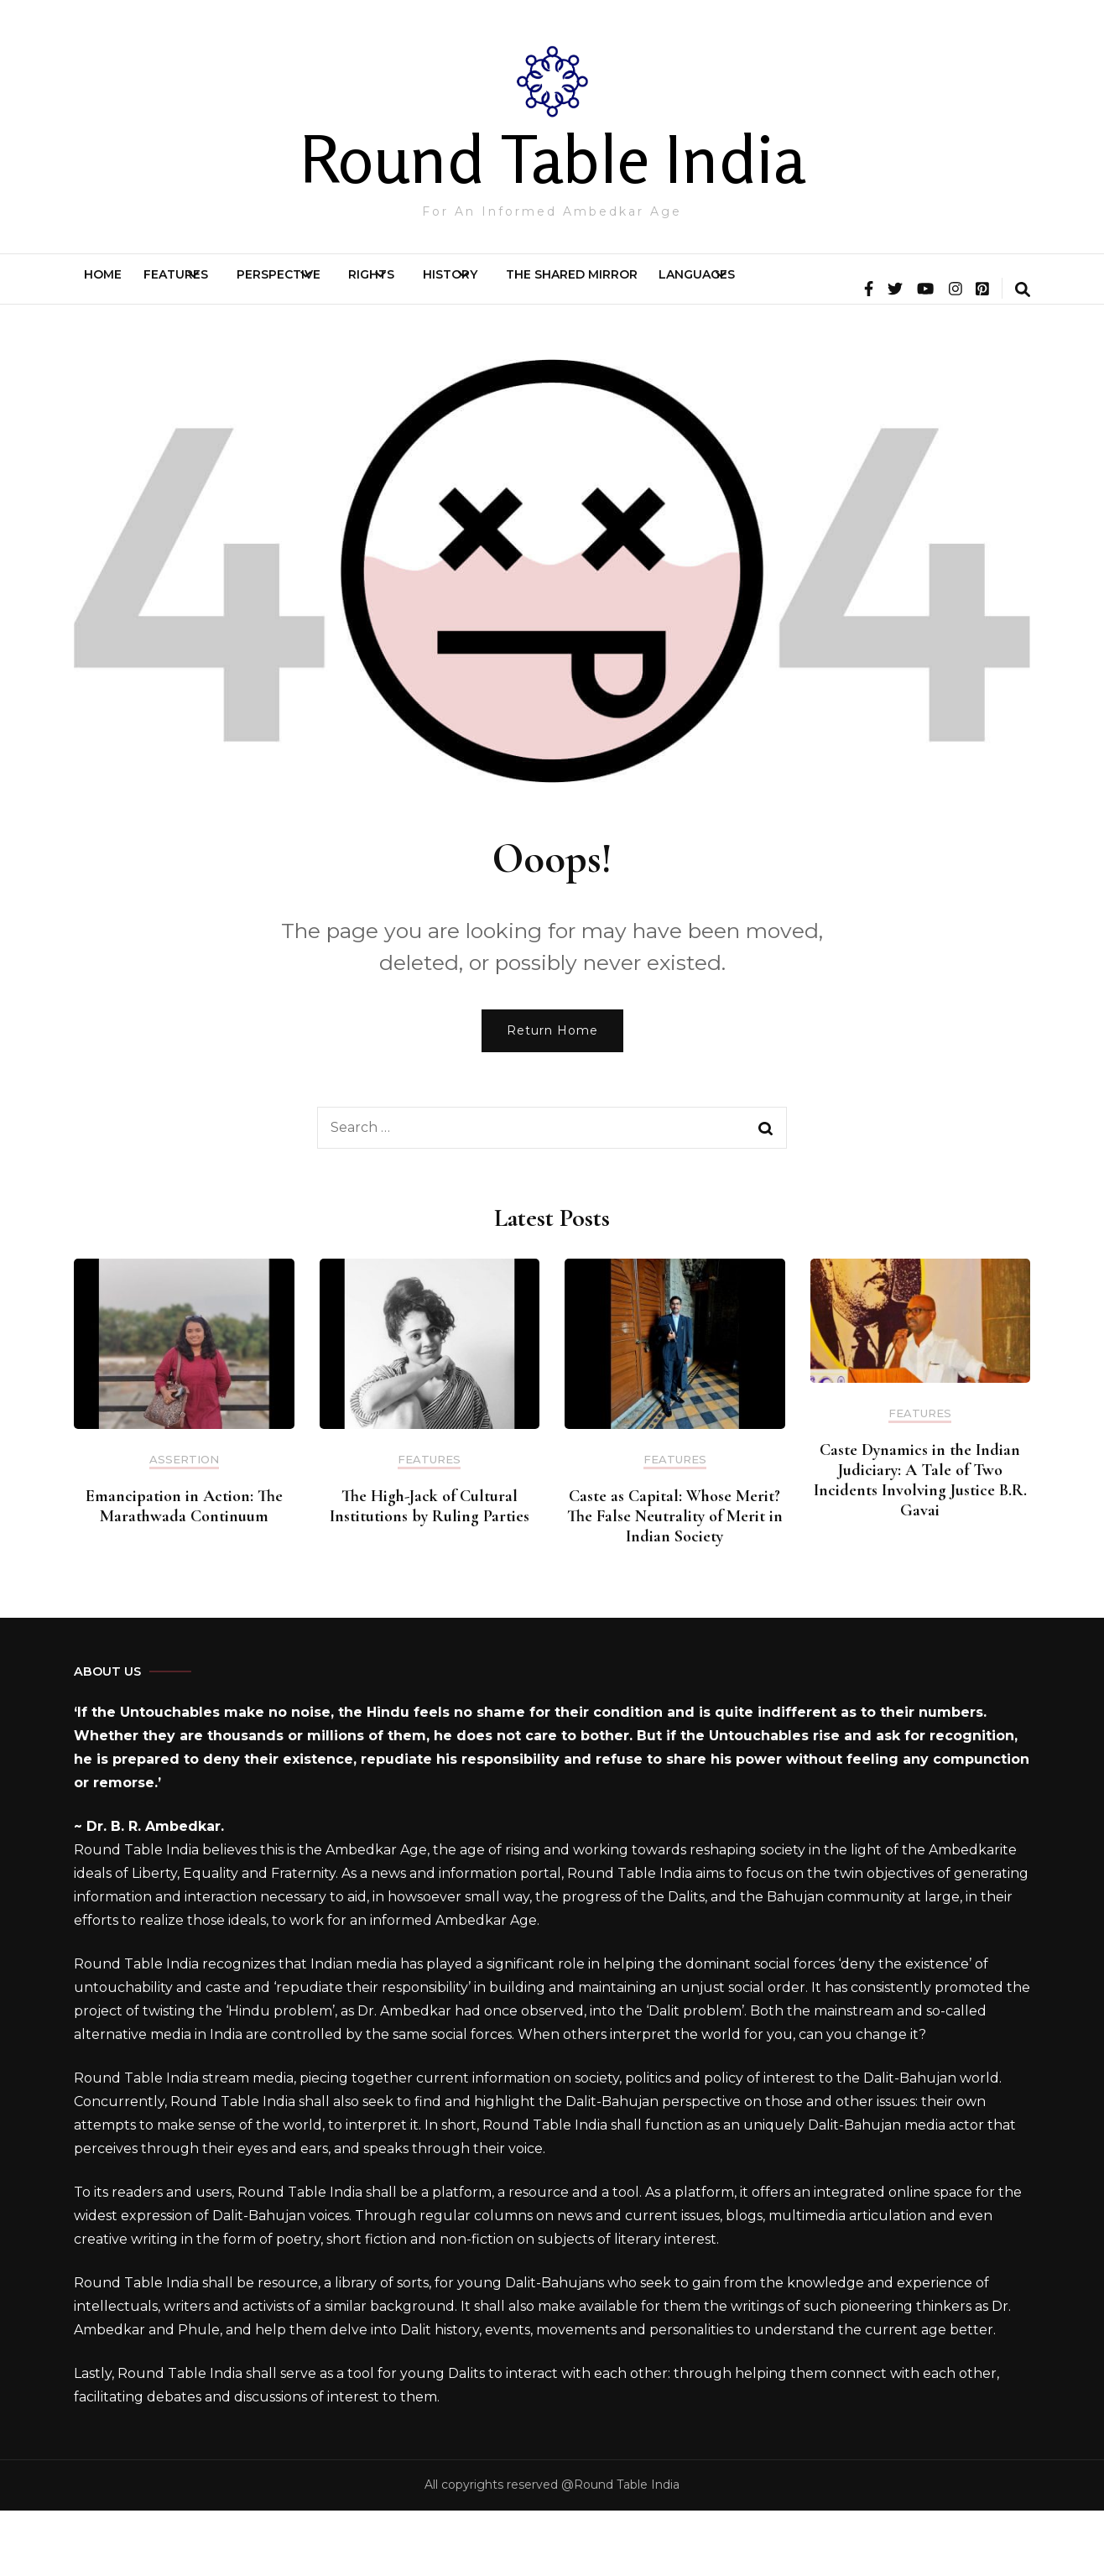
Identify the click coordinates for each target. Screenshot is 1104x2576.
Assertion (184, 1525)
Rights (495, 287)
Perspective (362, 287)
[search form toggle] (1022, 356)
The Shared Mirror (775, 287)
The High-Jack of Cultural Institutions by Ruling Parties (429, 1571)
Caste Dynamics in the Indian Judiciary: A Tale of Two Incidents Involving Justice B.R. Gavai (920, 1545)
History (613, 287)
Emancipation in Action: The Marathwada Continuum (184, 1571)
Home (118, 287)
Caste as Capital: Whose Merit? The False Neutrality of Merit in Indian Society (675, 1581)
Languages (930, 287)
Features (220, 287)
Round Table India (552, 158)
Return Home (552, 1095)
